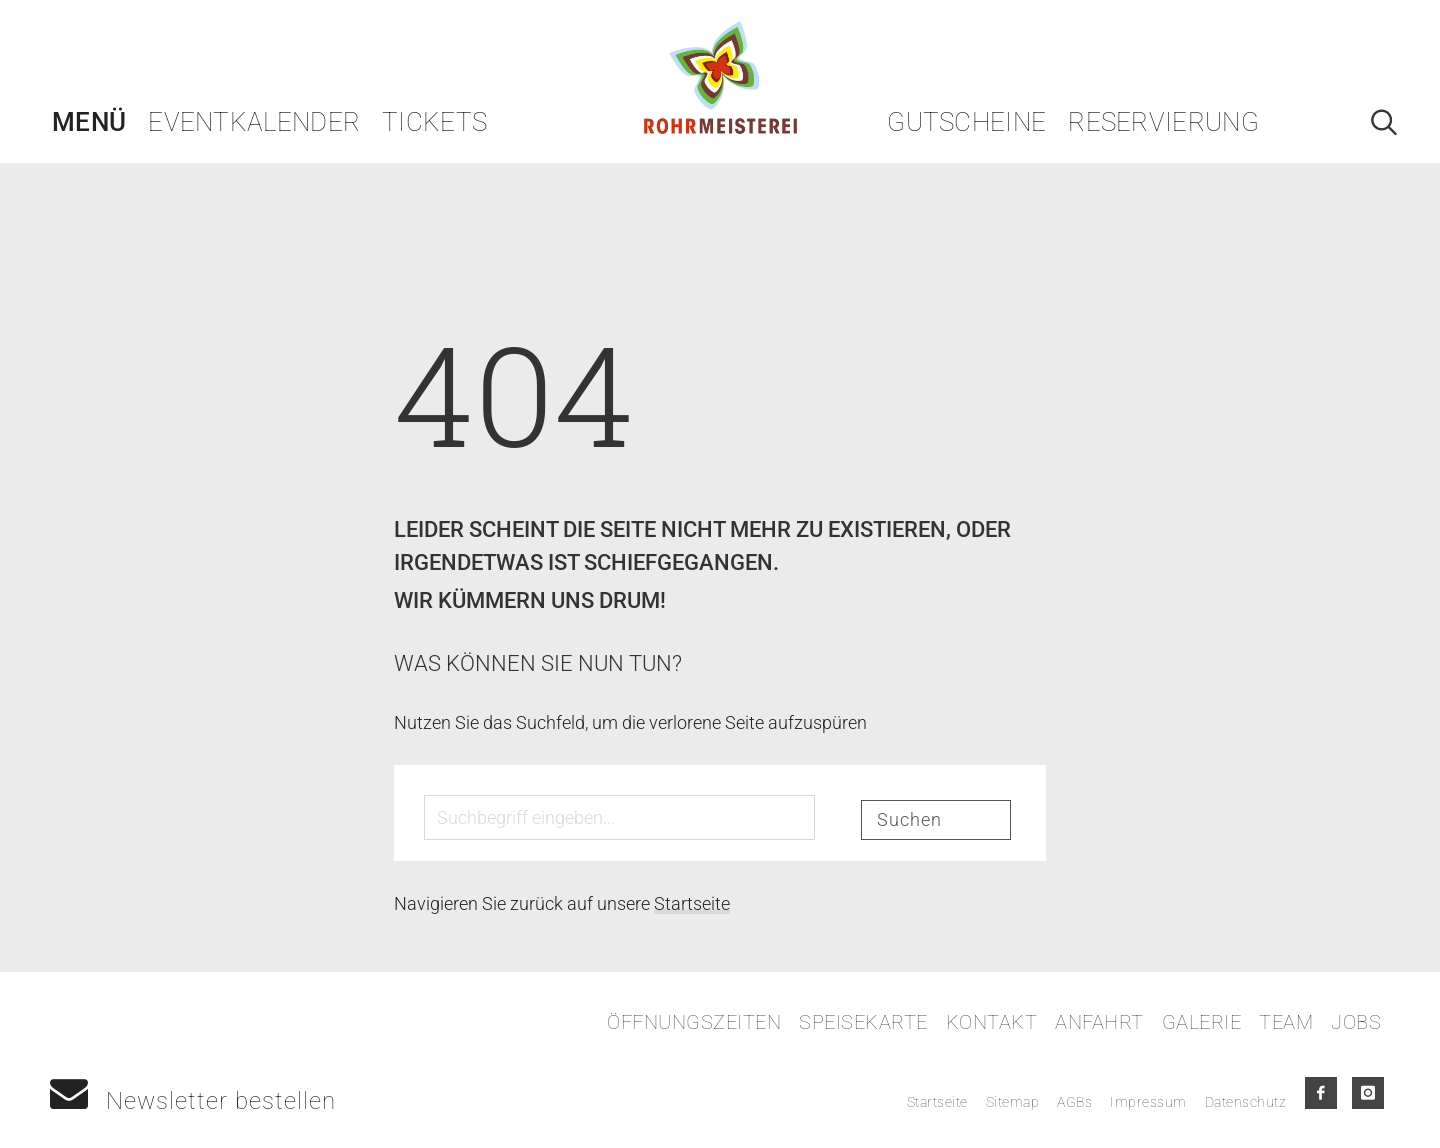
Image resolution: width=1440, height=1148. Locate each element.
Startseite (692, 903)
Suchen (909, 819)
